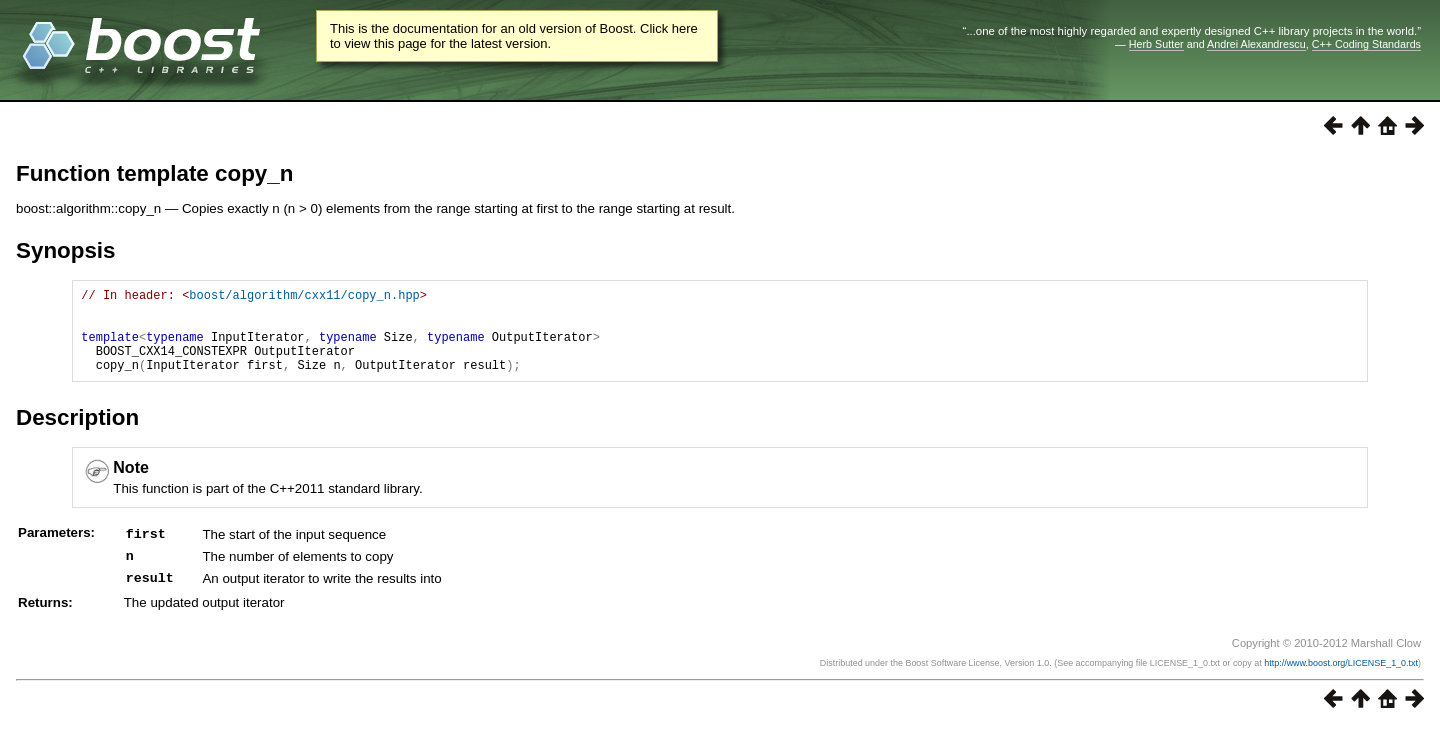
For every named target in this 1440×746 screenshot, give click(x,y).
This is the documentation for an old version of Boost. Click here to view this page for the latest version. (514, 36)
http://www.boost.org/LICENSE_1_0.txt (1341, 681)
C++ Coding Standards (1366, 44)
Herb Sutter (1156, 44)
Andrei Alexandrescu (1256, 44)
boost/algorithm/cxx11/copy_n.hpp (304, 297)
